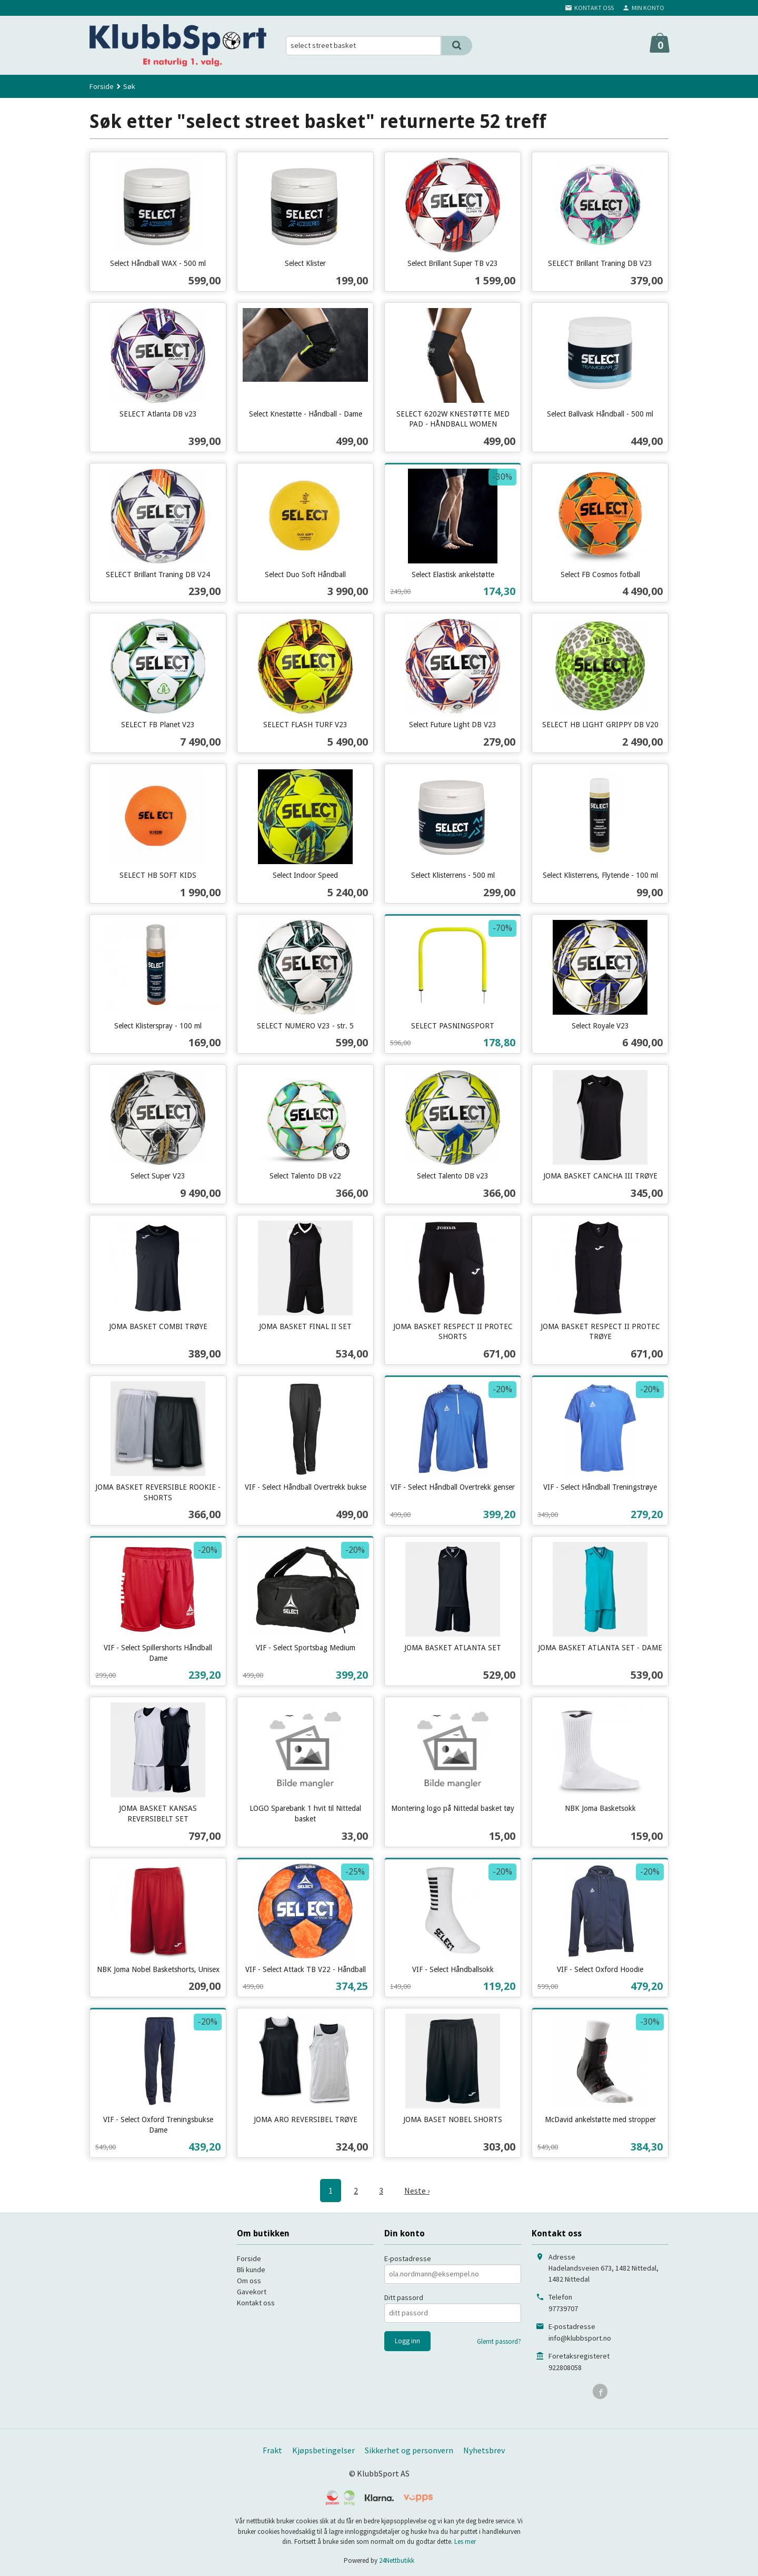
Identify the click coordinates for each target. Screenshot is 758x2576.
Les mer (465, 2541)
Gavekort (251, 2291)
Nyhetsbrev (484, 2450)
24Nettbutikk (396, 2560)
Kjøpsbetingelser (323, 2450)
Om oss (249, 2280)
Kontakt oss (256, 2302)
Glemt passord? (499, 2341)
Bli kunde (251, 2269)
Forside (101, 86)
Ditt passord (403, 2297)
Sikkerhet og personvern (409, 2450)
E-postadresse (407, 2258)
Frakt (272, 2450)
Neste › (417, 2190)
